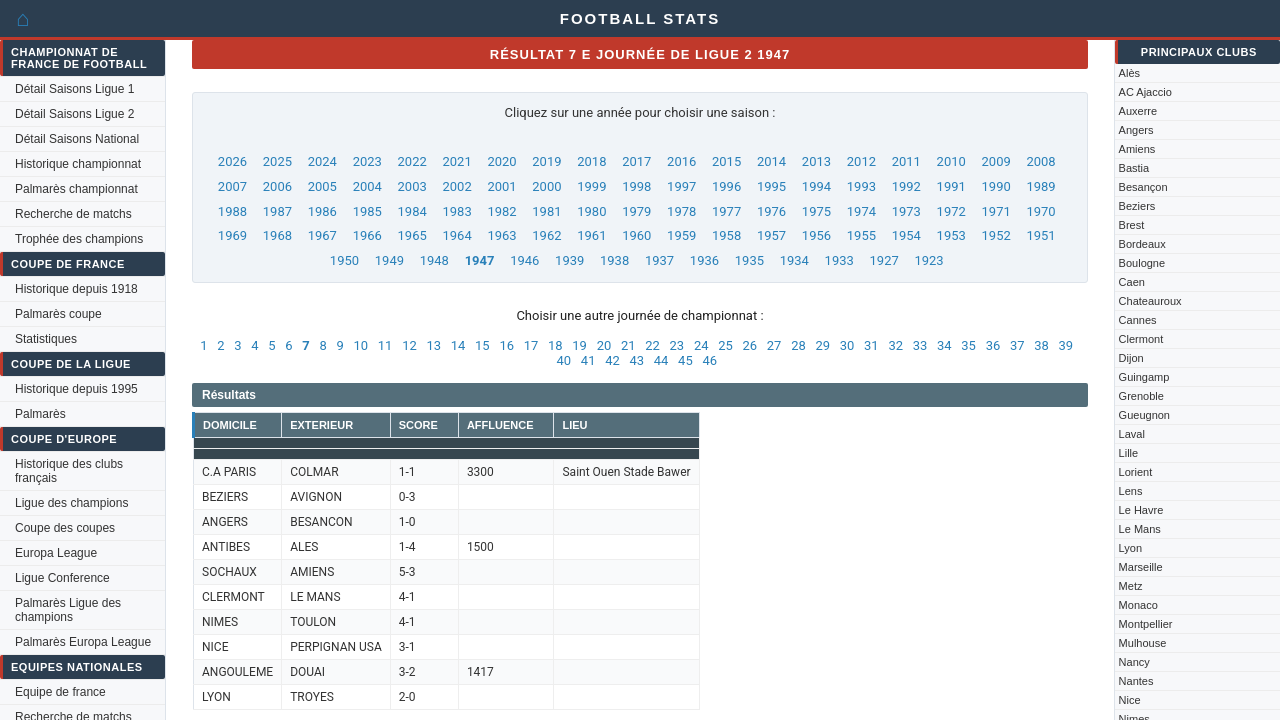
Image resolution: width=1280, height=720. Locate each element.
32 (895, 345)
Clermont (1141, 339)
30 (847, 345)
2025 (277, 161)
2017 (636, 161)
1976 (771, 211)
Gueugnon (1144, 415)
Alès (1129, 73)
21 (628, 345)
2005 (322, 186)
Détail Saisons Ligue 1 (74, 89)
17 (531, 345)
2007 (232, 186)
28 (798, 345)
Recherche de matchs (73, 214)
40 (564, 360)
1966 (367, 235)
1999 (591, 186)
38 (1041, 345)
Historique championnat (78, 164)
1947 (480, 260)
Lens (1131, 491)
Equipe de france (60, 692)
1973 (906, 211)
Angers (1136, 130)
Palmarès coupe (58, 314)
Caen (1132, 282)
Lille (1129, 453)
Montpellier (1146, 624)
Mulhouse (1143, 643)
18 (555, 345)
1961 (591, 235)
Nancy (1134, 662)
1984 (412, 211)
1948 (434, 260)
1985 (367, 211)
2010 (951, 161)
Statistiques (46, 339)
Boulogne (1142, 263)
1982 (501, 211)
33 (920, 345)
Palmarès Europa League (83, 642)
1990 (996, 186)
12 (409, 345)
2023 (367, 161)
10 (361, 345)
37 (1017, 345)
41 (588, 360)
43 (636, 360)
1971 (996, 211)
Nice (1130, 700)
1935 (749, 260)
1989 (1040, 186)
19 (579, 345)
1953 (951, 235)
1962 (546, 235)
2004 (367, 186)
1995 (771, 186)
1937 (659, 260)
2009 (996, 161)
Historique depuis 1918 (76, 289)
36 (993, 345)
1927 (884, 260)
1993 (861, 186)
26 (750, 345)
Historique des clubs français (69, 471)
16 (506, 345)
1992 (906, 186)
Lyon (1130, 548)
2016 (681, 161)
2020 (501, 161)
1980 (591, 211)
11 (385, 345)
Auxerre (1138, 111)
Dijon (1131, 358)
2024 (322, 161)
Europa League (56, 553)
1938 (614, 260)
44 (661, 360)
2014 (771, 161)
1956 (816, 235)
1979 (636, 211)
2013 (816, 161)
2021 (456, 161)
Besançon (1143, 187)
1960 (636, 235)
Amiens (1137, 149)
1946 (524, 260)
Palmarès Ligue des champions (68, 610)
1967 (322, 235)
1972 (951, 211)
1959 (681, 235)
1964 (456, 235)
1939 (569, 260)
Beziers (1137, 206)
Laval (1132, 434)
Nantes (1136, 681)
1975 (816, 211)
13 (433, 345)
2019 (546, 161)
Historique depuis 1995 (76, 389)
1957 (771, 235)
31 (871, 345)
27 (774, 345)
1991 (951, 186)
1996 (726, 186)
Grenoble (1141, 396)
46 (709, 360)
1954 (906, 235)
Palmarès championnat (76, 189)
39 (1066, 345)
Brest (1132, 225)
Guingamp (1144, 377)
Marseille (1141, 567)
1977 (726, 211)
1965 (412, 235)
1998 (636, 186)
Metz (1131, 586)
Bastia (1134, 168)
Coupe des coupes (65, 528)
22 (652, 345)
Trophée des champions (79, 239)
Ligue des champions (71, 503)
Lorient (1136, 472)
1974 (861, 211)
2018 (591, 161)
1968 (277, 235)
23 (677, 345)
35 (968, 345)
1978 (681, 211)
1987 (277, 211)
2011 (906, 161)
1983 (456, 211)
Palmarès (40, 414)
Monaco (1138, 605)
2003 (412, 186)
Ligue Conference (62, 578)
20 (604, 345)
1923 (928, 260)
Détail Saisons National (77, 139)
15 (482, 345)
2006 (277, 186)
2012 (861, 161)
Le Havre (1141, 510)
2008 (1040, 161)
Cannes (1138, 320)
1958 (726, 235)
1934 (794, 260)
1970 (1040, 211)
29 (822, 345)
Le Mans (1140, 529)
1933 (839, 260)
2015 (726, 161)
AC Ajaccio (1145, 92)
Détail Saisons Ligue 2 (74, 114)
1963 (501, 235)
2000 (546, 186)
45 (685, 360)
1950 (344, 260)
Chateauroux (1150, 301)
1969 (232, 235)
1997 (681, 186)
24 (701, 345)
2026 (232, 161)
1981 (546, 211)
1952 (996, 235)
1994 (816, 186)
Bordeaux (1142, 244)
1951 (1040, 235)
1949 (389, 260)
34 (944, 345)
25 (725, 345)
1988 (232, 211)
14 (458, 345)
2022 (412, 161)
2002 (456, 186)
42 (612, 360)
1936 (704, 260)
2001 (501, 186)
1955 (861, 235)
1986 (322, 211)
